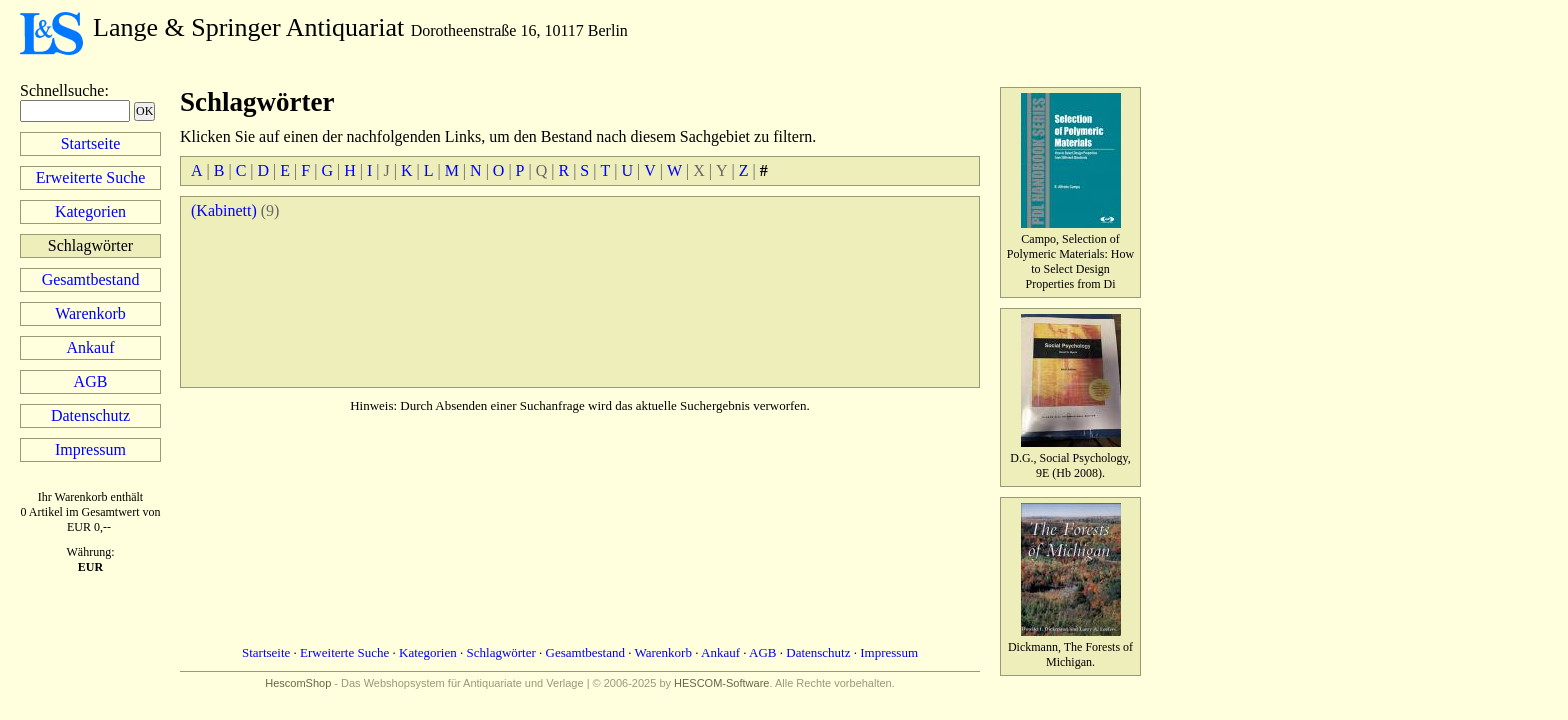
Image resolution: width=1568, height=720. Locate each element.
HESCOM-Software (721, 683)
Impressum (90, 449)
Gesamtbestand (91, 279)
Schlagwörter (501, 652)
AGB (91, 381)
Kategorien (90, 211)
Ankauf (91, 347)
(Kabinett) (224, 210)
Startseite (91, 143)
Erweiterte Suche (91, 177)
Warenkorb (90, 313)
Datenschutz (90, 415)
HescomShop (298, 683)
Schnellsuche (62, 90)
